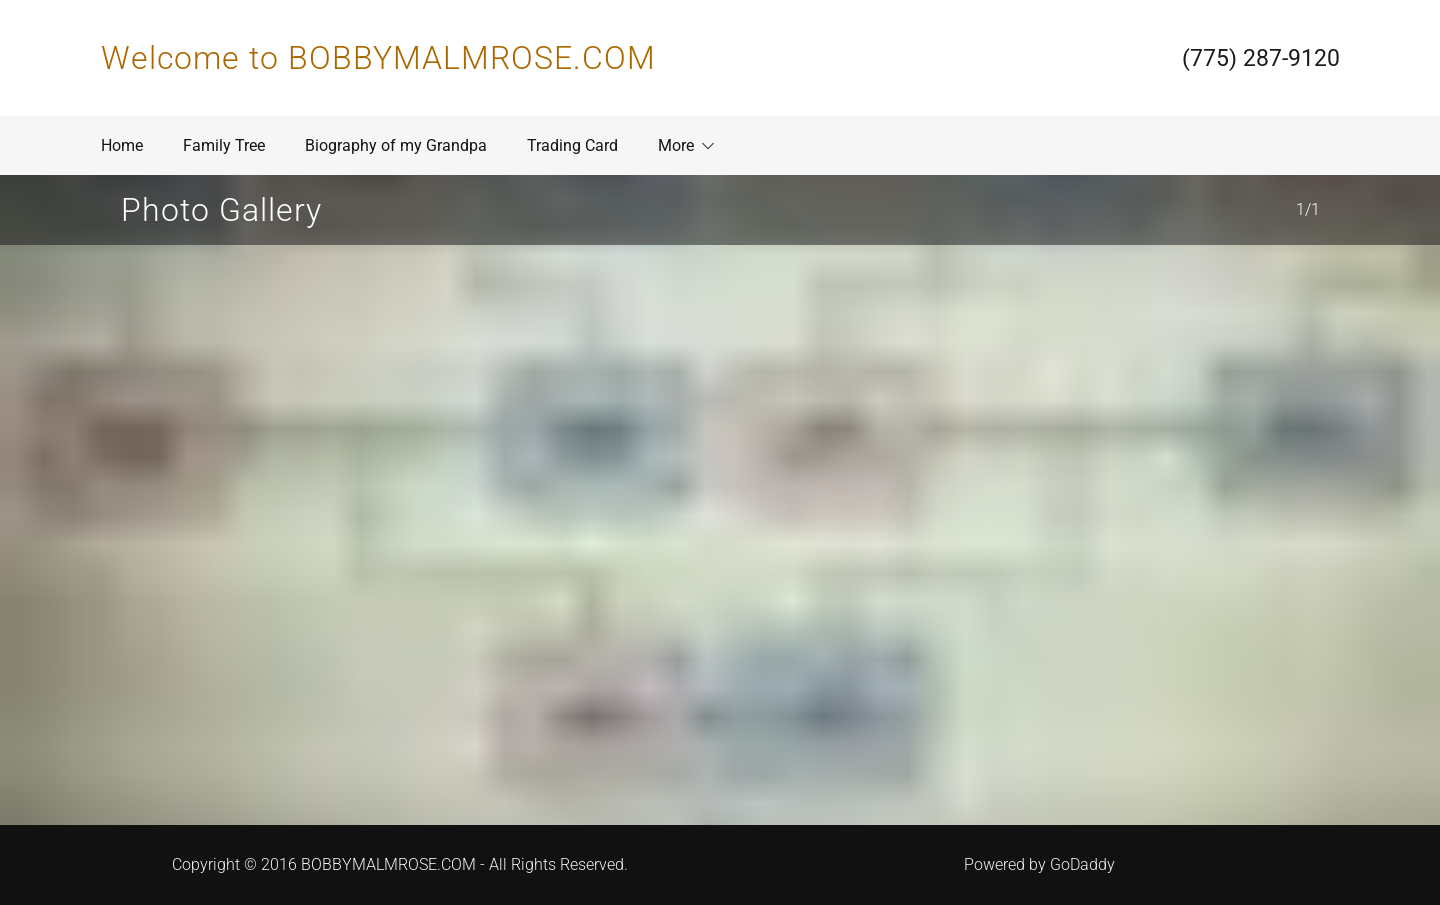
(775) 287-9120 (1261, 58)
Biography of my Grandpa (396, 145)
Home (122, 145)
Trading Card (572, 145)
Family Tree (224, 145)
